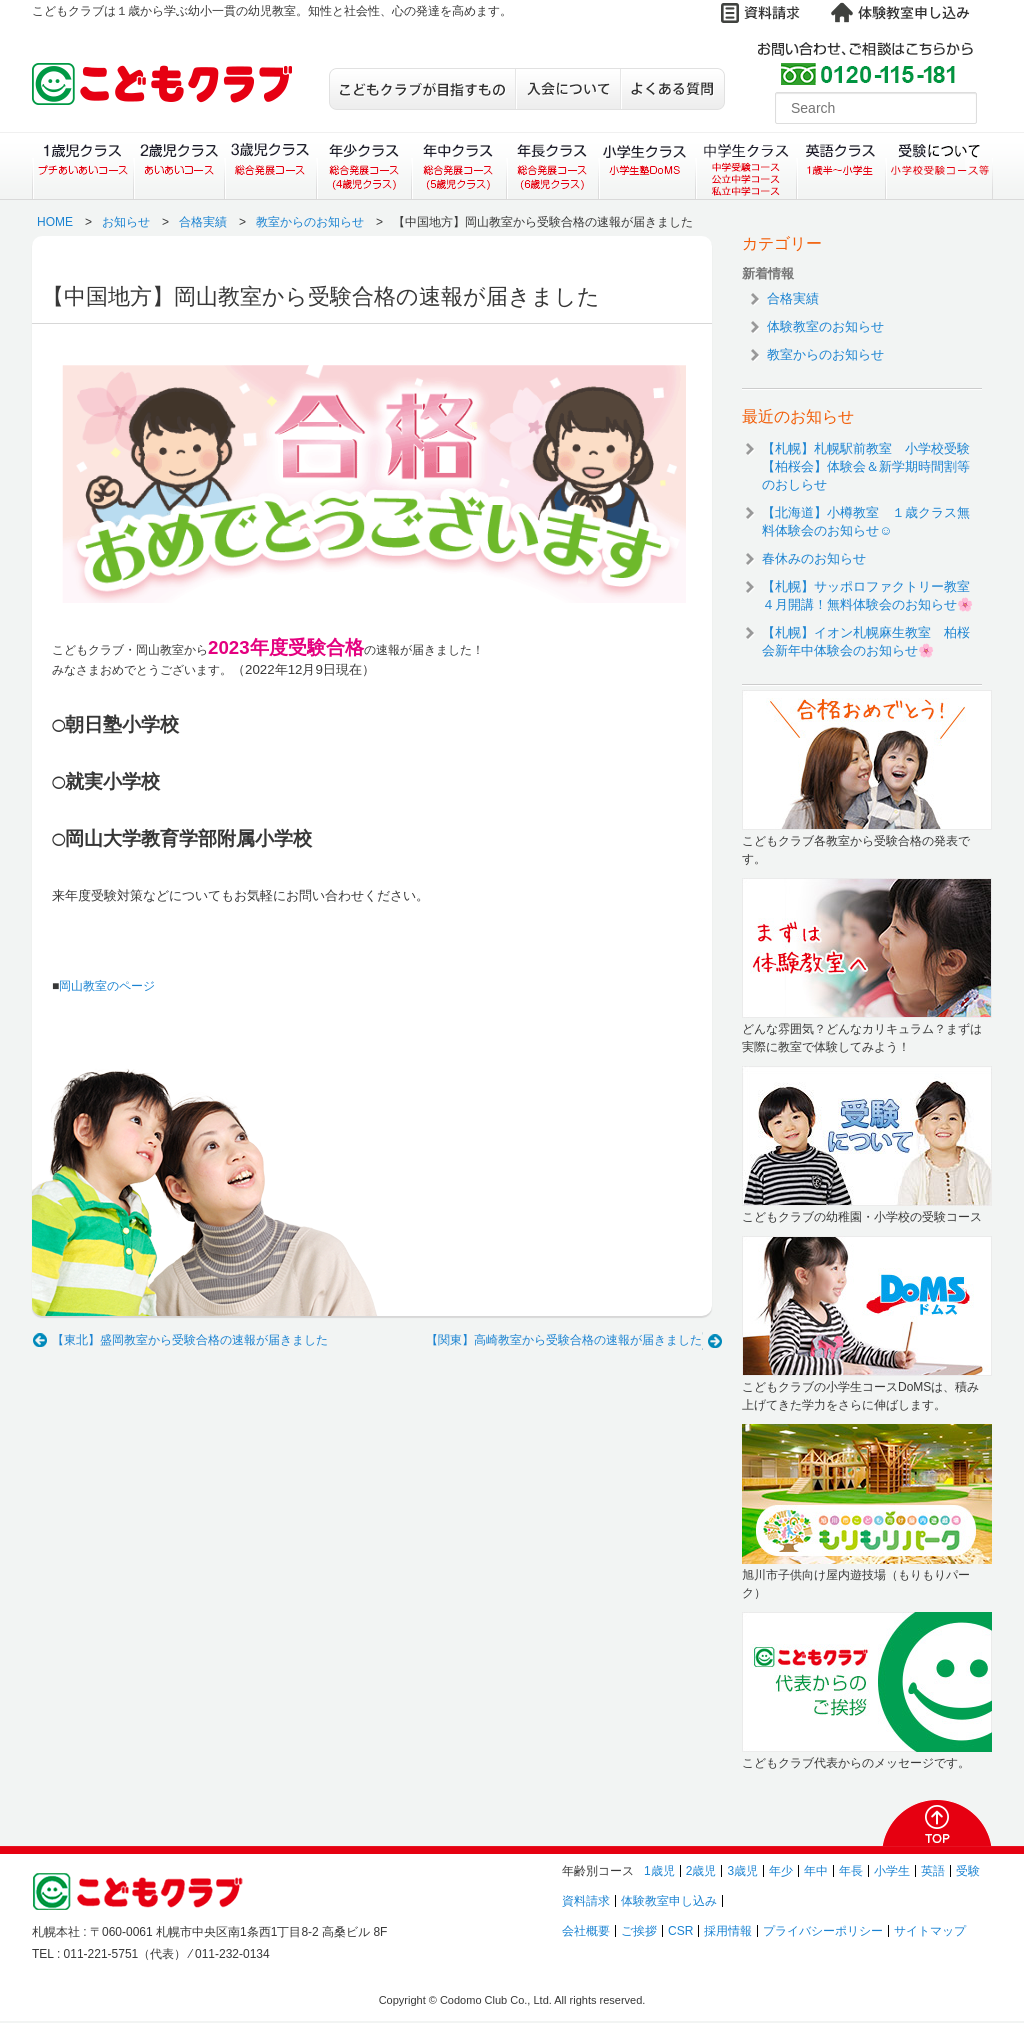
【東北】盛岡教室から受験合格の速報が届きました (190, 1340)
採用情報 (728, 1931)
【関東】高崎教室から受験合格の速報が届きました (564, 1340)
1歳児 (659, 1871)
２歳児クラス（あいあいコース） (178, 166)
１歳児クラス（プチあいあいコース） (82, 166)
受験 (968, 1871)
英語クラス (841, 166)
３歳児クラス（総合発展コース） (270, 166)
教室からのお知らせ (310, 222)
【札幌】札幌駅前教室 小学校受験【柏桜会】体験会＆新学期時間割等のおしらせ (866, 466)
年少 (781, 1871)
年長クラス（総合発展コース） (552, 166)
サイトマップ (930, 1931)
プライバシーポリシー (823, 1931)
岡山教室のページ (107, 986)
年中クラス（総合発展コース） (458, 166)
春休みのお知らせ (814, 558)
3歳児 (742, 1871)
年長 (851, 1871)
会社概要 (586, 1931)
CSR (680, 1931)
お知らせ (126, 222)
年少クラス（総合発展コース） (363, 166)
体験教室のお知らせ (825, 326)
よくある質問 (672, 89)
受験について (939, 166)
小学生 (892, 1871)
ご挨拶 (639, 1931)
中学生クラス (747, 166)
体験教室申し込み (669, 1901)
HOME (55, 222)
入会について (567, 89)
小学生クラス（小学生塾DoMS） (648, 166)
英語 (933, 1871)
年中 (816, 1871)
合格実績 (203, 222)
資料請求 (586, 1901)
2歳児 (701, 1871)
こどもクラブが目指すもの (422, 89)
